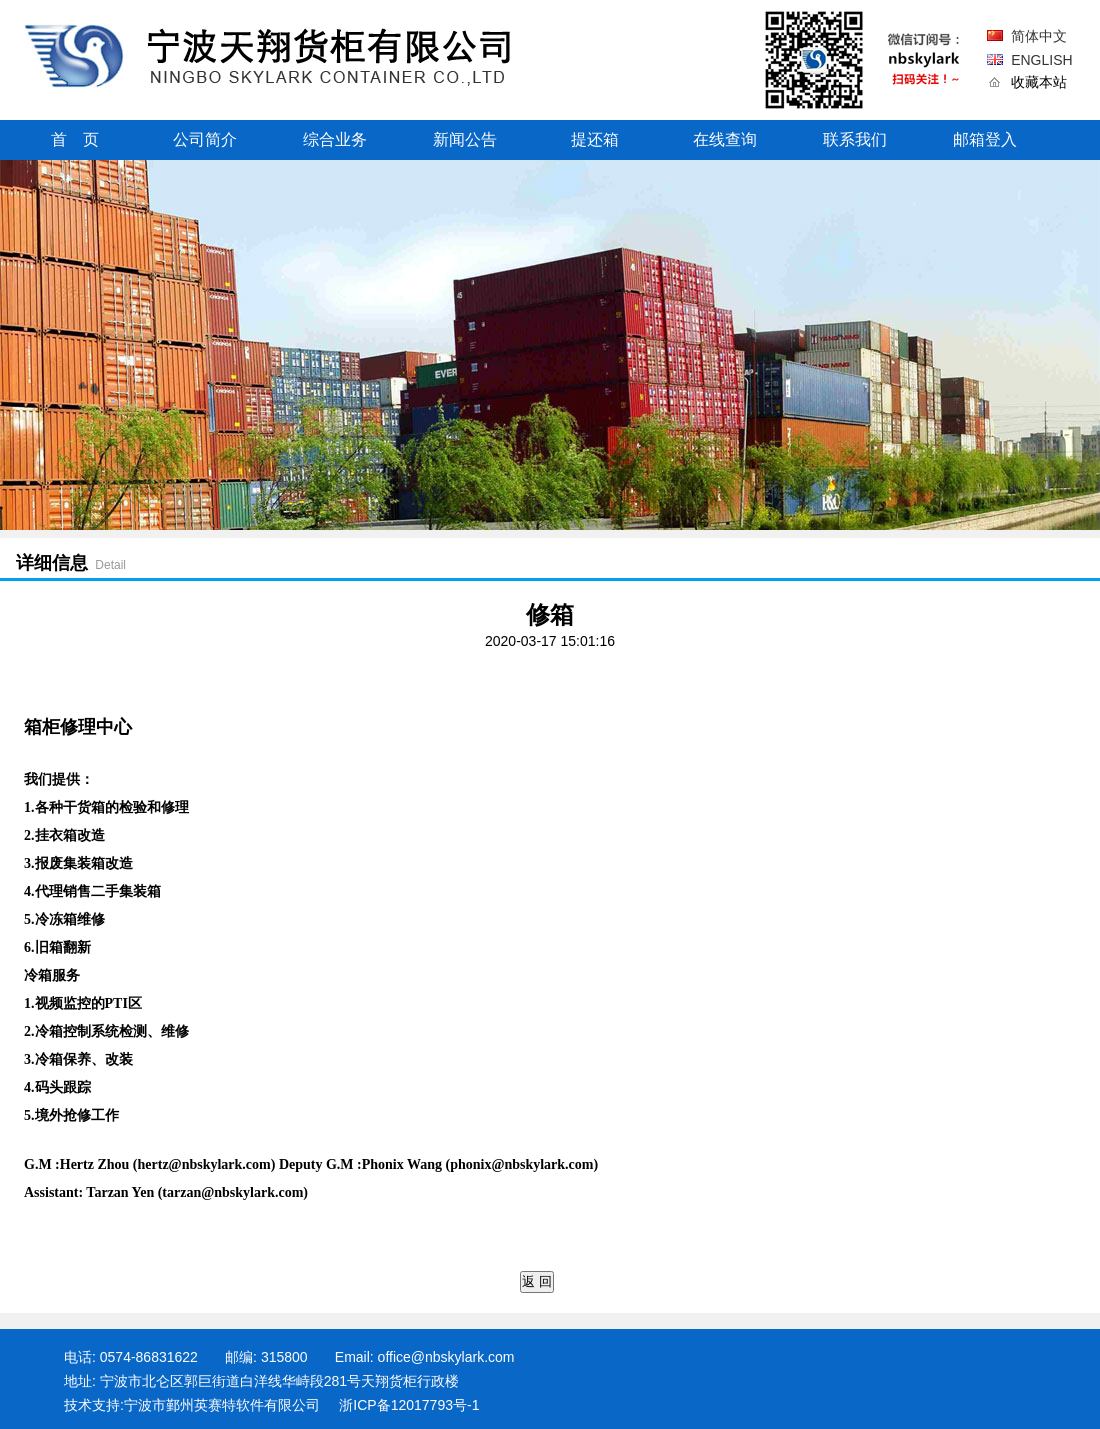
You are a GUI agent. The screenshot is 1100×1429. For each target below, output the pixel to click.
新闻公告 (465, 139)
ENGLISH (1041, 60)
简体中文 (1039, 36)
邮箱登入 (985, 139)
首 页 (75, 139)
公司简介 (205, 139)
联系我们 (855, 139)
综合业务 (335, 139)
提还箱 (595, 139)
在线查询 (725, 139)
